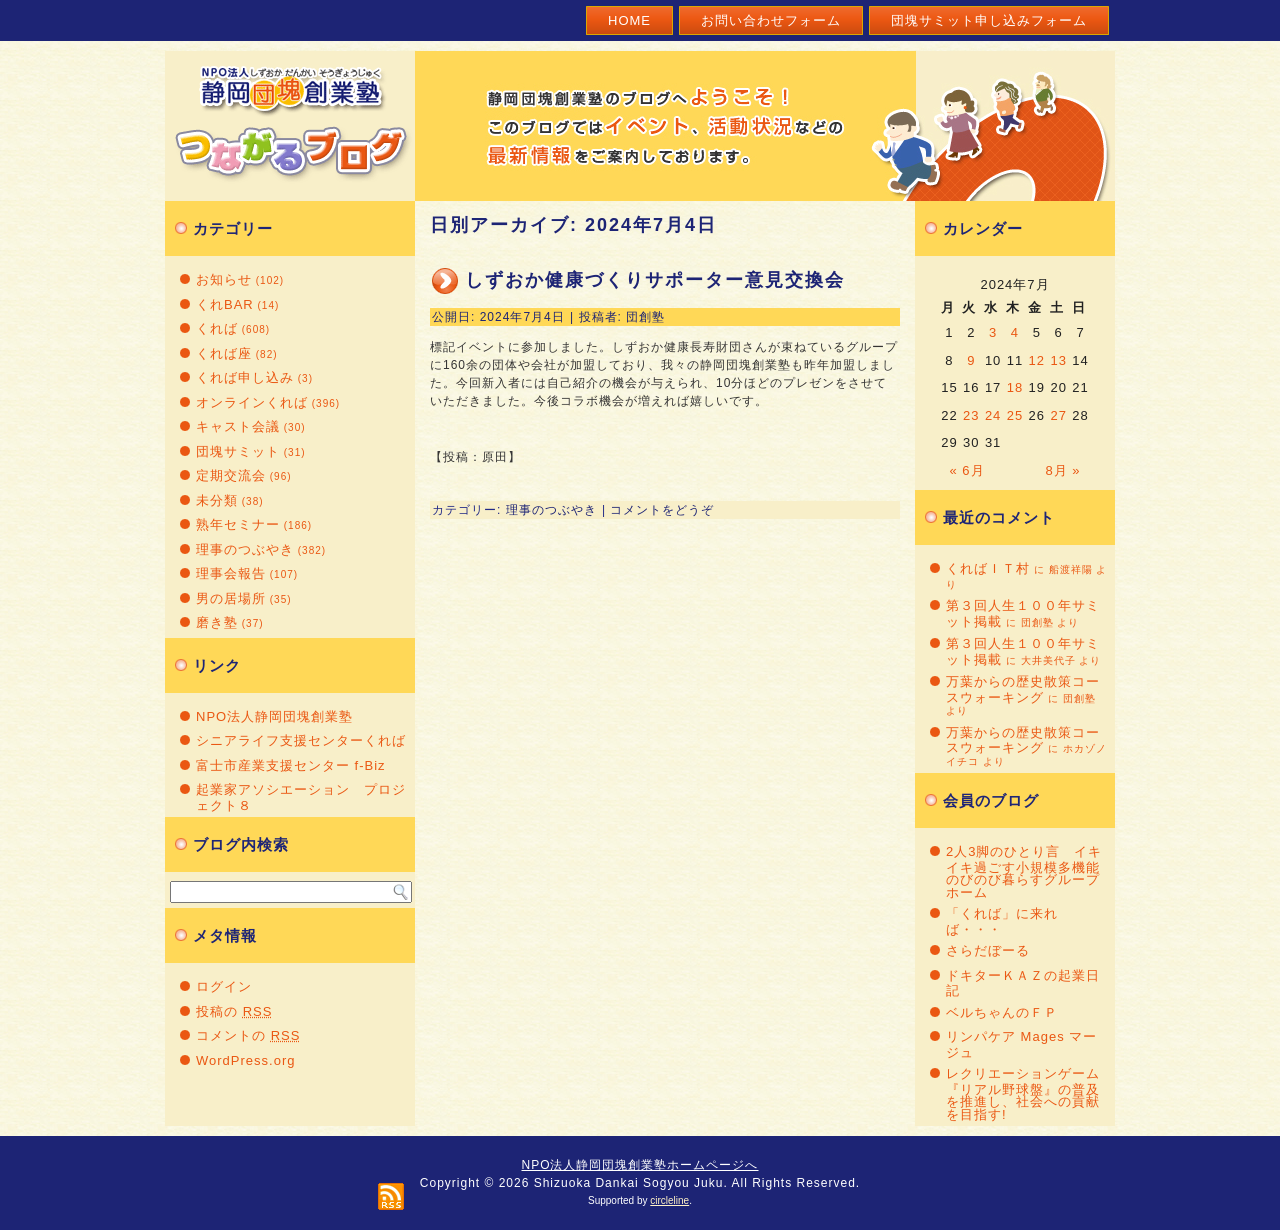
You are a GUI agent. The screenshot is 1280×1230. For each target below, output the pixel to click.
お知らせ (224, 279)
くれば (217, 328)
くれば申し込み (245, 377)
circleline (669, 1200)
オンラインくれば (252, 402)
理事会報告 (231, 573)
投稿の (234, 1011)
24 (993, 415)
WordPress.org (245, 1060)
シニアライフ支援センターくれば (301, 740)
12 (1037, 360)
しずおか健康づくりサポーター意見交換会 (655, 280)
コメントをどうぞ (662, 510)
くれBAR (225, 304)
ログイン (224, 986)
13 (1058, 360)
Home (629, 20)
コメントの (248, 1035)
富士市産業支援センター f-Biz (291, 765)
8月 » (1062, 470)
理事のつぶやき (245, 549)
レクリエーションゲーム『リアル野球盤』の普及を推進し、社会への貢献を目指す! (1023, 1094)
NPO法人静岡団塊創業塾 (274, 716)
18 (1015, 387)
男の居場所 (231, 598)
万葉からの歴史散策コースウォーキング (1023, 689)
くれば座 (224, 353)
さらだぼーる (988, 950)
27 (1058, 415)
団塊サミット (238, 451)
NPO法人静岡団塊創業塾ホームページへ (639, 1165)
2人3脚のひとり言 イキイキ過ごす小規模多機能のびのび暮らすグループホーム (1024, 872)
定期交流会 (231, 475)
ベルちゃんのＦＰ (1002, 1012)
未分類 (217, 500)
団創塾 (645, 317)
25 (1015, 415)
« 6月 (967, 470)
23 (971, 415)
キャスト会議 (238, 426)
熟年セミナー (238, 524)
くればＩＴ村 (988, 568)
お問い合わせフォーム (771, 20)
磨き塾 (217, 622)
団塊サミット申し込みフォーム (989, 20)
